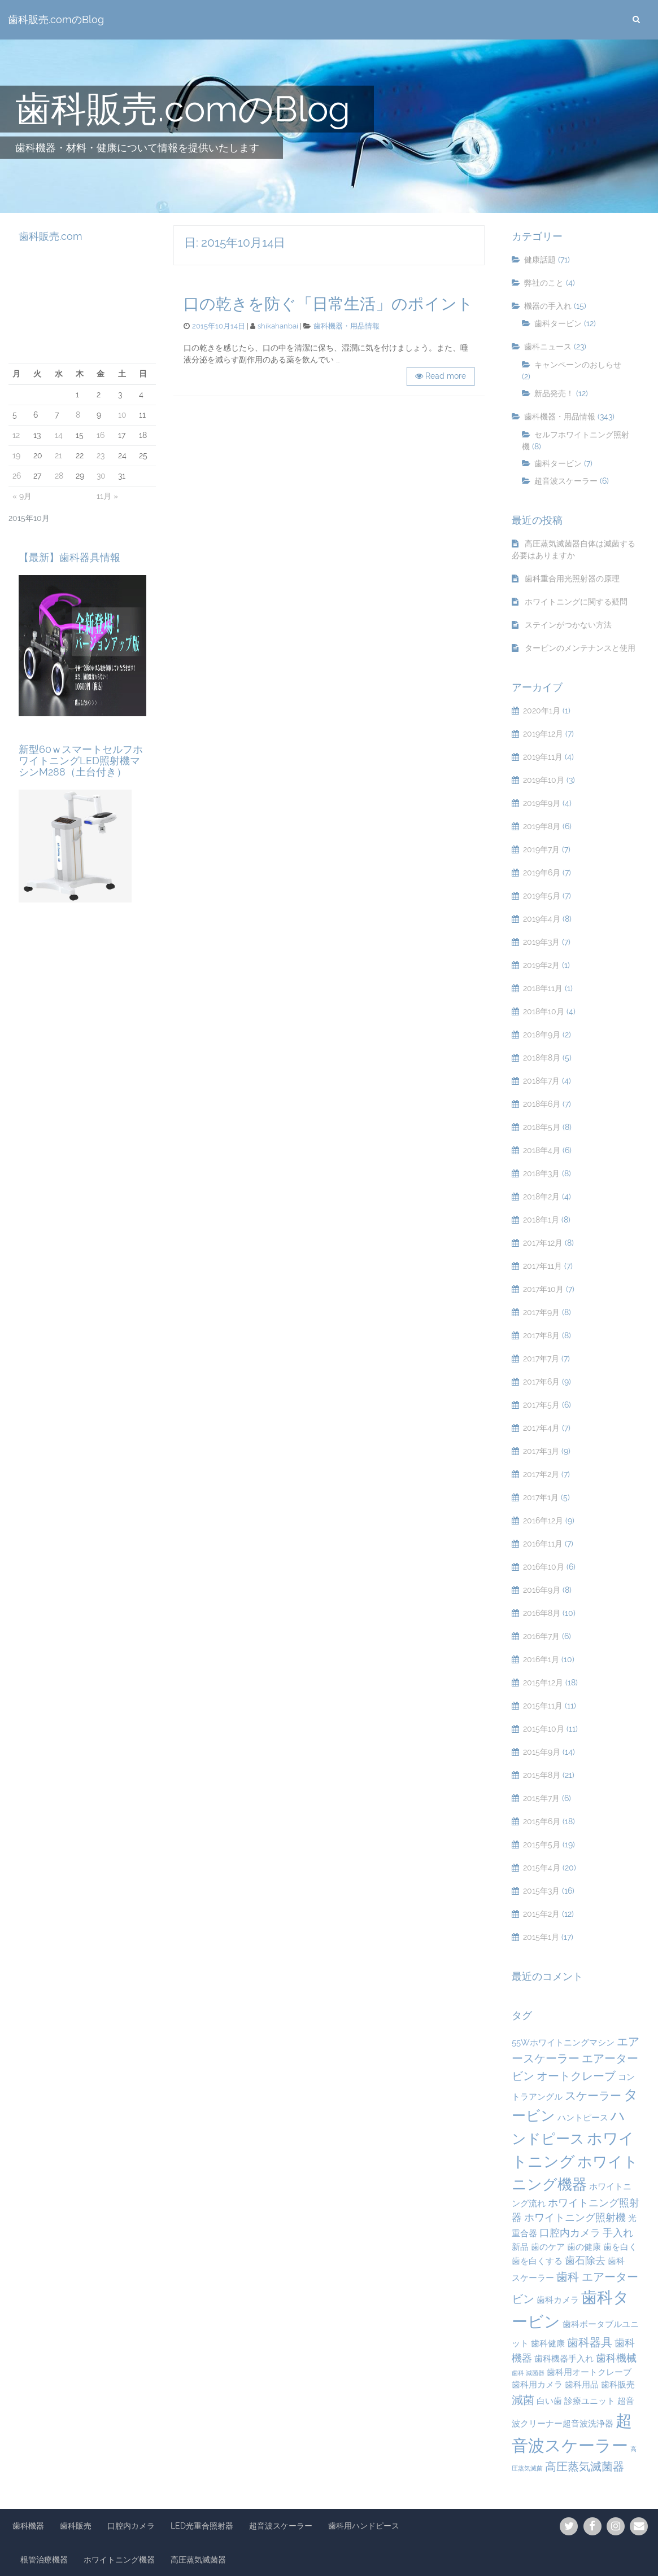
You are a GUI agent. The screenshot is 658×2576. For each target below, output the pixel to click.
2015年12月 (543, 1682)
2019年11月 (543, 756)
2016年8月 (541, 1613)
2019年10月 (543, 780)
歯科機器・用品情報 (346, 326)
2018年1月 (541, 1219)
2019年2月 (541, 965)
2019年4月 (541, 918)
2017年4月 (541, 1427)
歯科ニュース (548, 346)
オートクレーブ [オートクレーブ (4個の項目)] (576, 2076)
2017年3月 (541, 1451)
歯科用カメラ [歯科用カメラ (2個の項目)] (537, 2385)
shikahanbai (278, 326)
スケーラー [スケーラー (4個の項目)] (593, 2095)
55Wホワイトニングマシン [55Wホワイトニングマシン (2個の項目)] (563, 2043)
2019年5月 (541, 895)
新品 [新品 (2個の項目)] (520, 2247)
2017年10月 (543, 1289)
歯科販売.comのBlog (56, 19)
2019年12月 (543, 733)
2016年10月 (543, 1566)
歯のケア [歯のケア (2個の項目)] (548, 2247)
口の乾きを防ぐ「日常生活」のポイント (328, 304)
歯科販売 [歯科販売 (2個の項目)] (618, 2385)
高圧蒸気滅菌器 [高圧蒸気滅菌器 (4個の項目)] (584, 2466)
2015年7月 (541, 1798)
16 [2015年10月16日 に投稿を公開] (100, 435)
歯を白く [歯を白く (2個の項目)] (620, 2247)
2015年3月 (541, 1890)
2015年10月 (543, 1728)
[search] (636, 20)
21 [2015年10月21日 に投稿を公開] (58, 455)
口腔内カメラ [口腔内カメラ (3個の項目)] (569, 2232)
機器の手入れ (548, 305)
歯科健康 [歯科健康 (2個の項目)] (548, 2343)
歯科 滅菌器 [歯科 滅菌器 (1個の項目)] (528, 2372)
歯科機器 (28, 2525)
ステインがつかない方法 (568, 624)
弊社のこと (544, 282)
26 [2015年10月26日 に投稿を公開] (16, 475)
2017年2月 (541, 1474)
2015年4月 (541, 1867)
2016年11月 (543, 1543)
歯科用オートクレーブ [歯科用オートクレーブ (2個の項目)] (589, 2372)
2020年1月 (541, 710)
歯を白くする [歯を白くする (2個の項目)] (537, 2261)
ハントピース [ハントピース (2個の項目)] (582, 2118)
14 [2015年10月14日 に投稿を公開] (59, 435)
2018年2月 (541, 1196)
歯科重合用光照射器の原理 (572, 578)
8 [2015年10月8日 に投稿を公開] (78, 414)
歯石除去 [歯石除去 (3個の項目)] (585, 2260)
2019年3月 (541, 942)
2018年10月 (543, 1011)
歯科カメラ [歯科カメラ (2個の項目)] (558, 2300)
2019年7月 (541, 849)
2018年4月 (541, 1150)
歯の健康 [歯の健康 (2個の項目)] (584, 2247)
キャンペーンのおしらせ (577, 364)
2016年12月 (543, 1520)
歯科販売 (75, 2525)
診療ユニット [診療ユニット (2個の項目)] (589, 2401)
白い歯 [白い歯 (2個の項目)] (549, 2401)
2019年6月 (541, 872)
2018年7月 (541, 1080)
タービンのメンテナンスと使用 (580, 647)
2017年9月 (541, 1312)
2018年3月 (541, 1173)
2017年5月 (541, 1404)
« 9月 (22, 496)
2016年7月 (541, 1636)
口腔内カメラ (131, 2525)
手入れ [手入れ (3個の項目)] (618, 2232)
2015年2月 (541, 1913)
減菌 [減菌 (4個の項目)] (523, 2400)
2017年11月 (542, 1266)
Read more (445, 375)
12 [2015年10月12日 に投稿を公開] (16, 435)
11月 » (107, 496)
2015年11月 (543, 1705)
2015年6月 (541, 1821)
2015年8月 (541, 1775)
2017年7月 (541, 1358)
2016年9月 (541, 1589)
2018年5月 (541, 1127)
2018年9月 (541, 1034)
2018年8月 (541, 1057)
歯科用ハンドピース (363, 2525)
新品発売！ (554, 393)
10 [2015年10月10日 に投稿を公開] (122, 414)
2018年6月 (541, 1104)
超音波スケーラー (566, 480)
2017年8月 (541, 1335)
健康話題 (540, 259)
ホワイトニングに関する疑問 (576, 601)
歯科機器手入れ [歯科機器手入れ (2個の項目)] (564, 2359)
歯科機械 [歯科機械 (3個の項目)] (616, 2358)
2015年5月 (541, 1844)
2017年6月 (541, 1381)
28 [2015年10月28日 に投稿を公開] (59, 475)
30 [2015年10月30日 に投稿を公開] (101, 475)
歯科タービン (558, 323)
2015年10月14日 (218, 326)
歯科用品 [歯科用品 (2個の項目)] (582, 2385)
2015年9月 (541, 1751)
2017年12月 (543, 1242)
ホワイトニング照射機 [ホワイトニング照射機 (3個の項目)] (575, 2217)
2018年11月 (543, 988)
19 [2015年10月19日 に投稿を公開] (16, 455)
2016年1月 (541, 1659)
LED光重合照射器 (202, 2525)
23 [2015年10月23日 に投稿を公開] (100, 455)
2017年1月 (541, 1497)
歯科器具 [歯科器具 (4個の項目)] (589, 2342)
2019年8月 (541, 826)
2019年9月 (541, 803)
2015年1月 (541, 1937)
